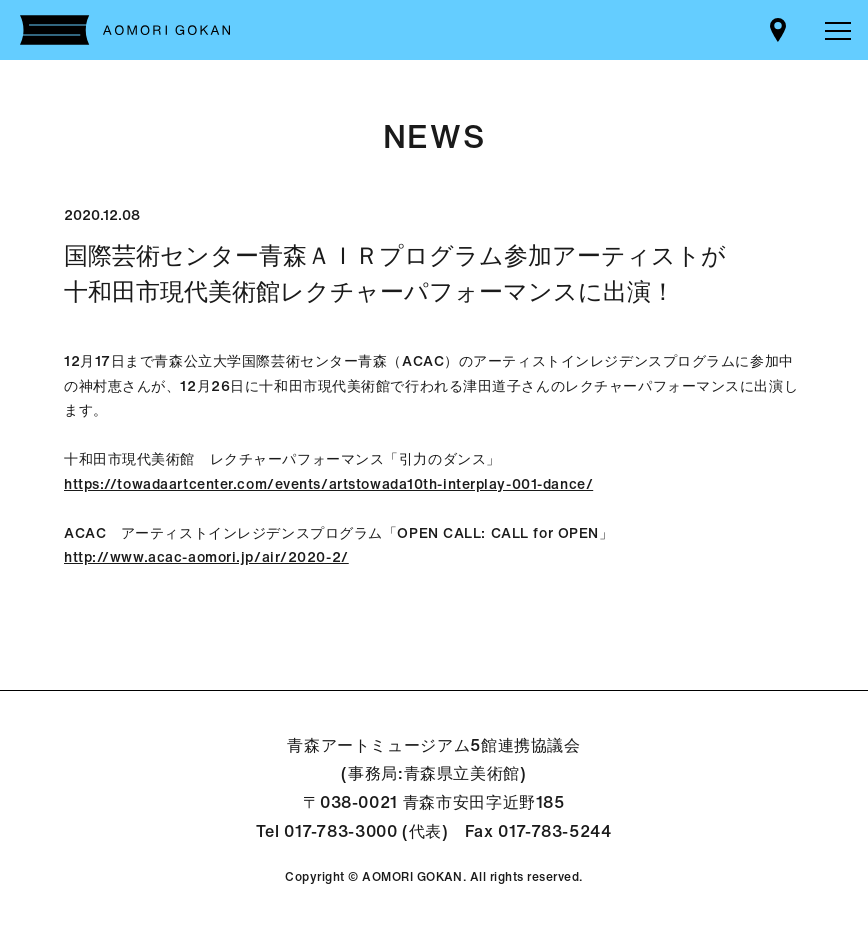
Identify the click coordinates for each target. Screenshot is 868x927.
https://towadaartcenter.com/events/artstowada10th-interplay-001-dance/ (328, 483)
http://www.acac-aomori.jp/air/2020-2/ (206, 556)
